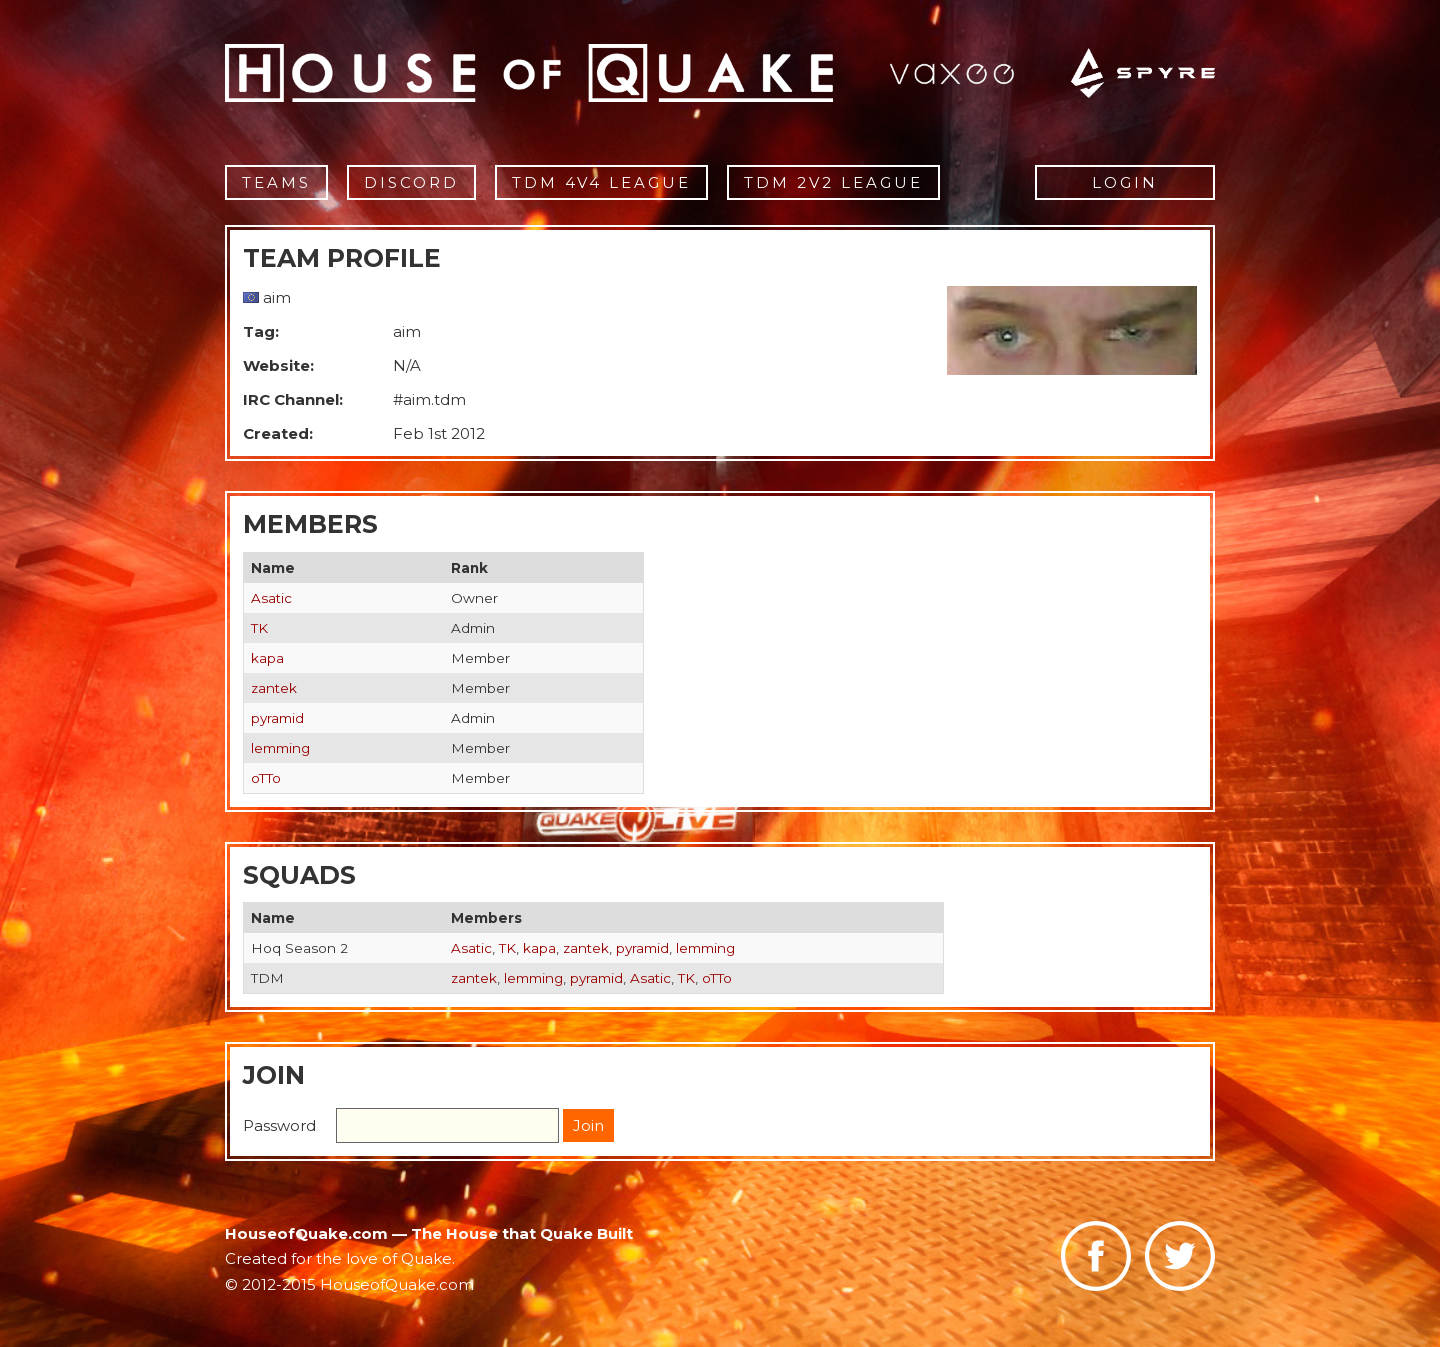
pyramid (277, 718)
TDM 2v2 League (833, 182)
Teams (276, 182)
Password (279, 1125)
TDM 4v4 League (601, 182)
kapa (267, 658)
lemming (280, 748)
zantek (274, 688)
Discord (411, 182)
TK (259, 628)
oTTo (266, 778)
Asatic (271, 598)
